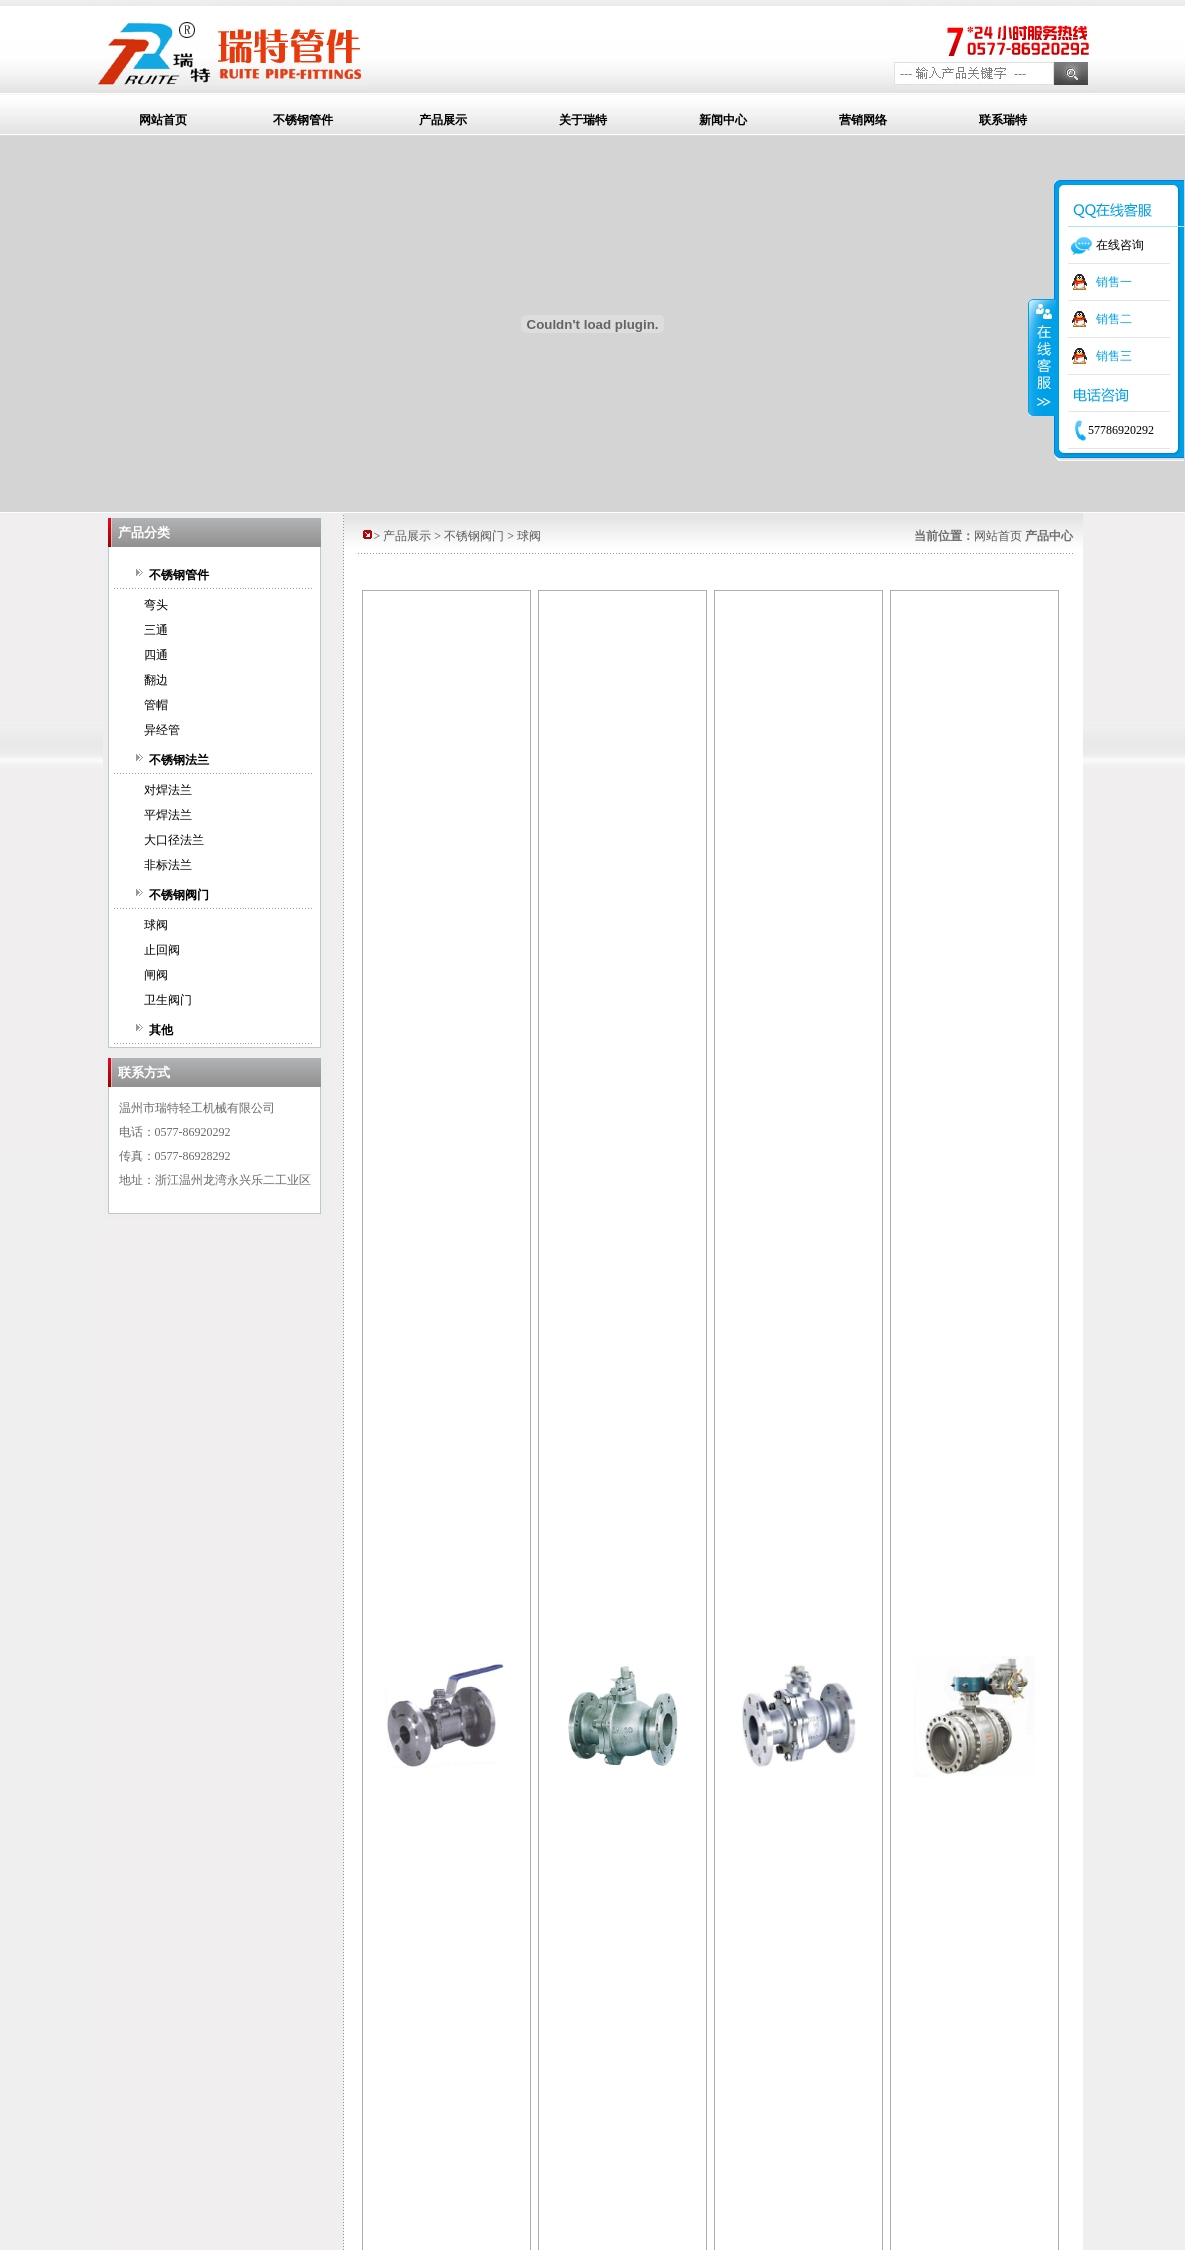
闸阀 (156, 975)
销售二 (1114, 319)
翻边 (156, 680)
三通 (156, 630)
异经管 (162, 730)
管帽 (156, 705)
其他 (161, 1030)
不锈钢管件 (303, 120)
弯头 (156, 605)
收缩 (1042, 357)
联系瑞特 (1003, 120)
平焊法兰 (168, 815)
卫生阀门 (168, 1000)
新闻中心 (723, 120)
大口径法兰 (174, 840)
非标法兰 (168, 865)
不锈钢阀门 (179, 895)
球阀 (156, 925)
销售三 (1114, 356)
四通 (156, 655)
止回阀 (162, 950)
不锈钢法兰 (179, 760)
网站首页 (163, 120)
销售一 (1114, 282)
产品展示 (443, 120)
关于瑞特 (583, 120)
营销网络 (863, 120)
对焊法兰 (168, 790)
